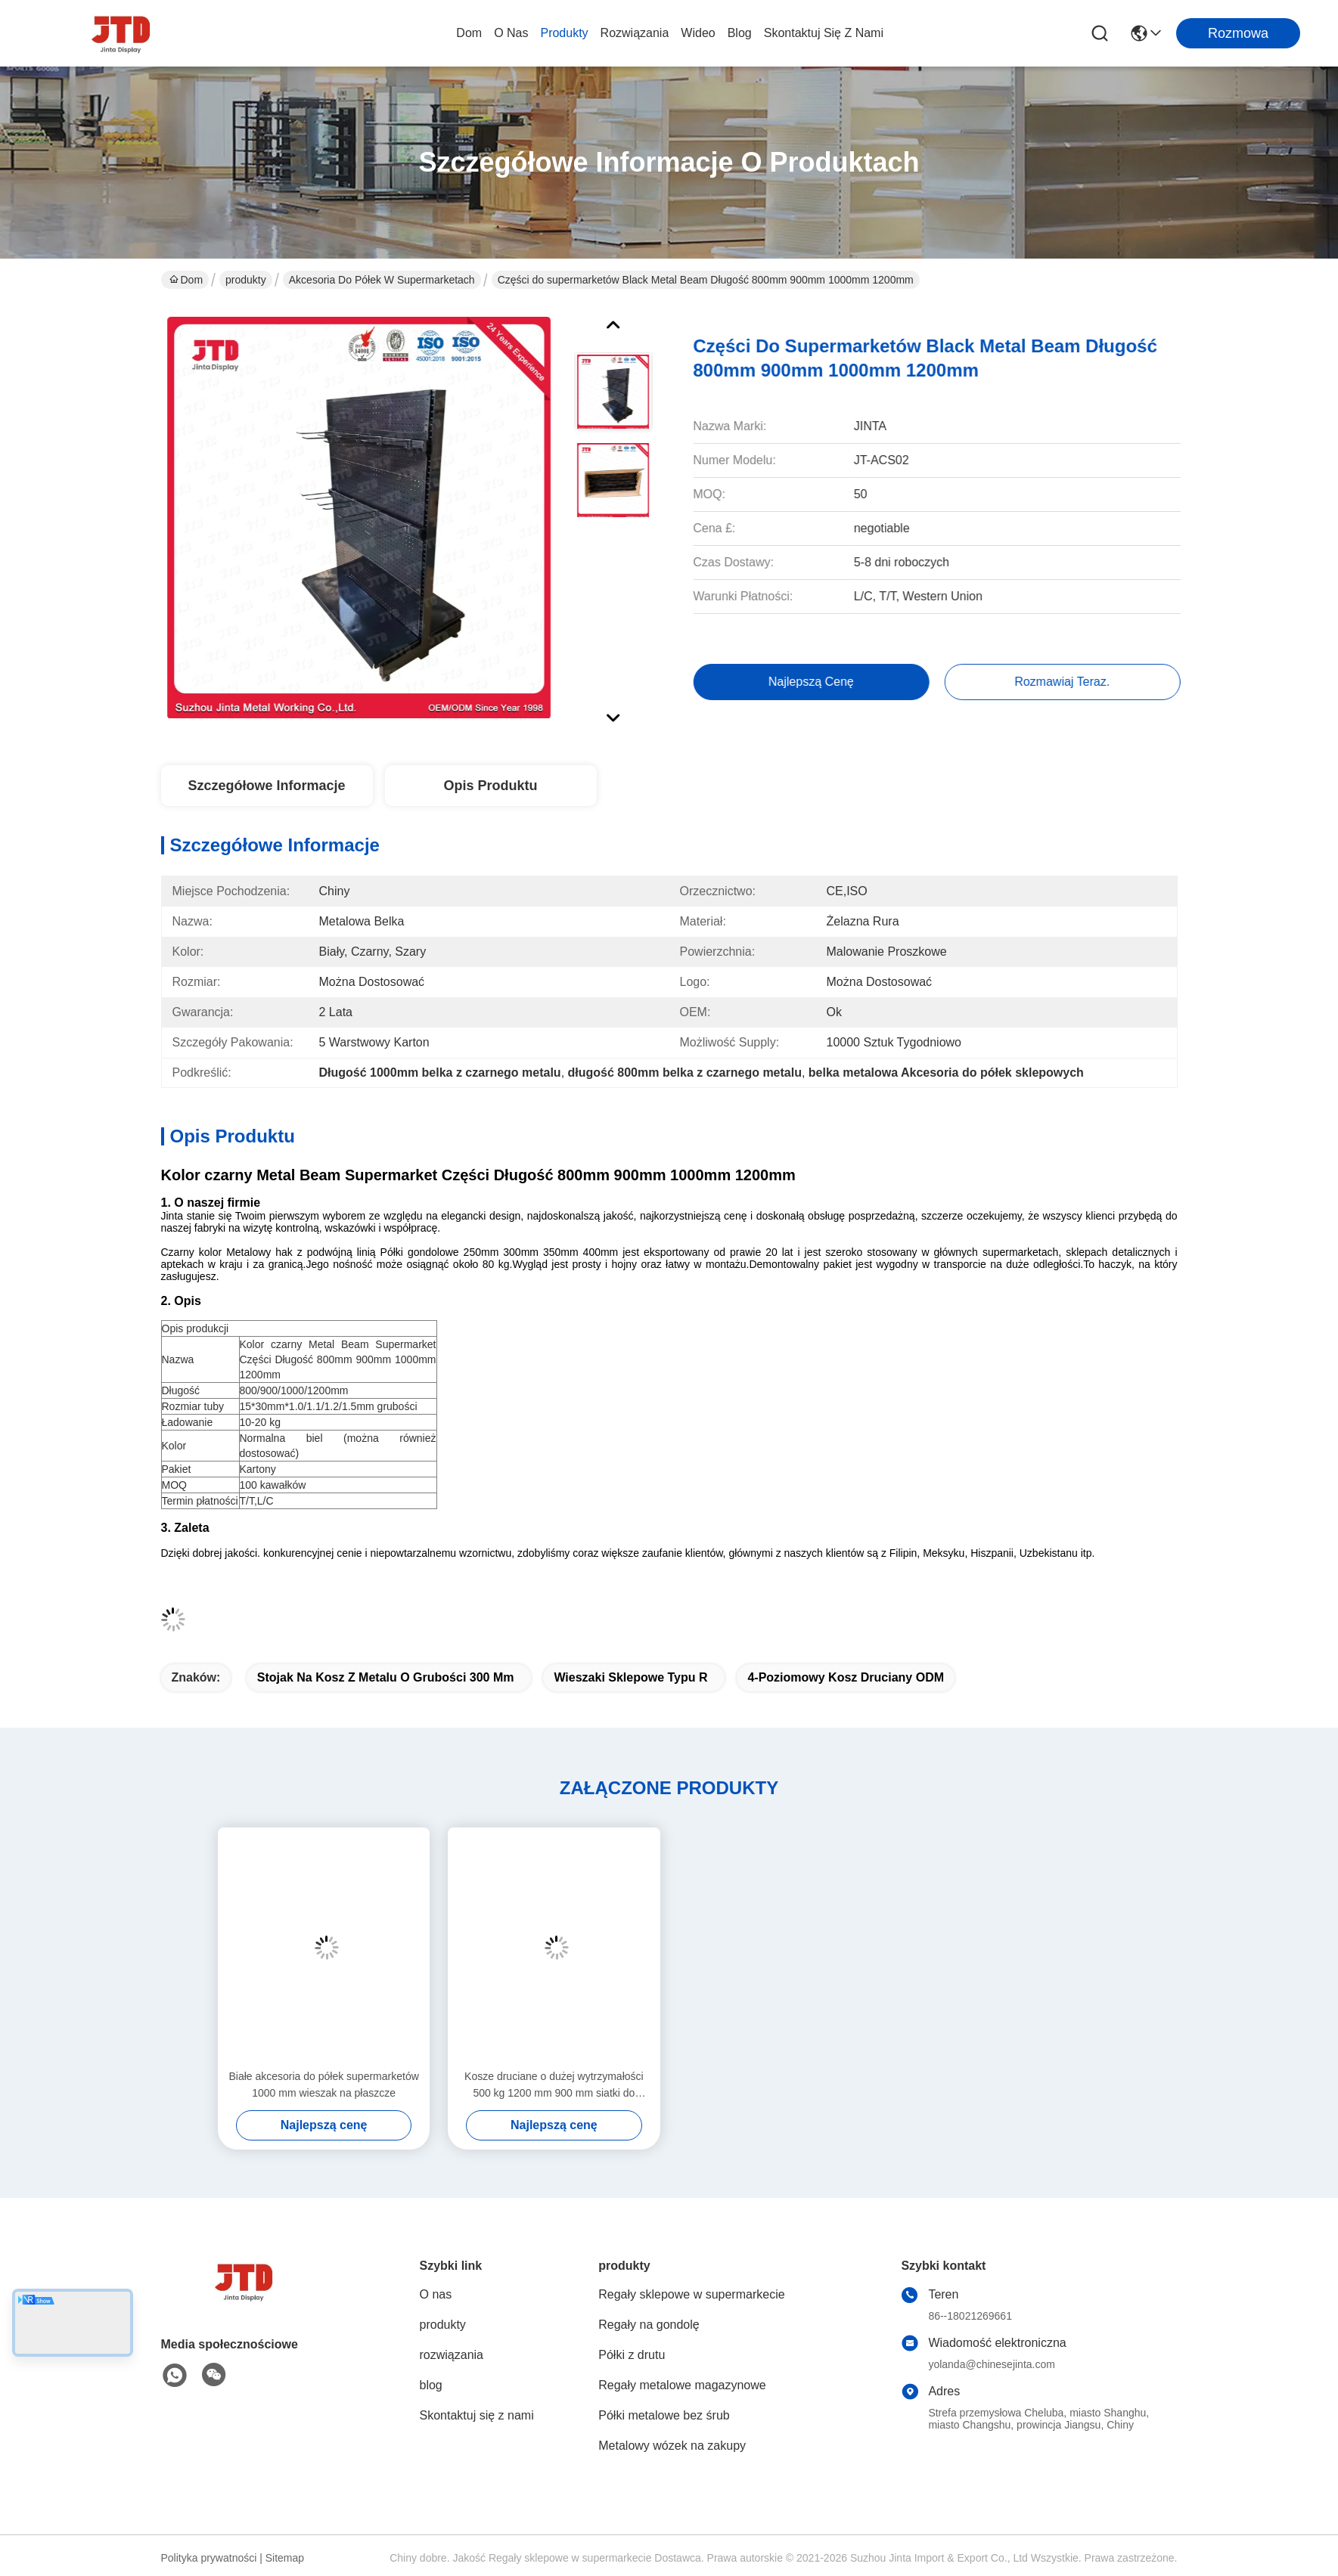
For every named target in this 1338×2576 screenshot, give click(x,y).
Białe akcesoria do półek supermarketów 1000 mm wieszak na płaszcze (323, 2084)
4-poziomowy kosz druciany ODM (845, 1677)
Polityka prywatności (209, 2558)
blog (740, 32)
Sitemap (284, 2558)
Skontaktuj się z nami (823, 32)
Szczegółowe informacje (266, 785)
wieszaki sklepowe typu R (630, 1677)
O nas (511, 32)
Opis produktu (490, 785)
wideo (698, 32)
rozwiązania (635, 32)
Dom (469, 32)
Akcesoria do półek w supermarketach (382, 280)
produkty (564, 32)
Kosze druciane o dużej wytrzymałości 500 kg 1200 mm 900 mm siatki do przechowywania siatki (554, 2085)
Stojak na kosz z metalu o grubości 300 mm (385, 1677)
